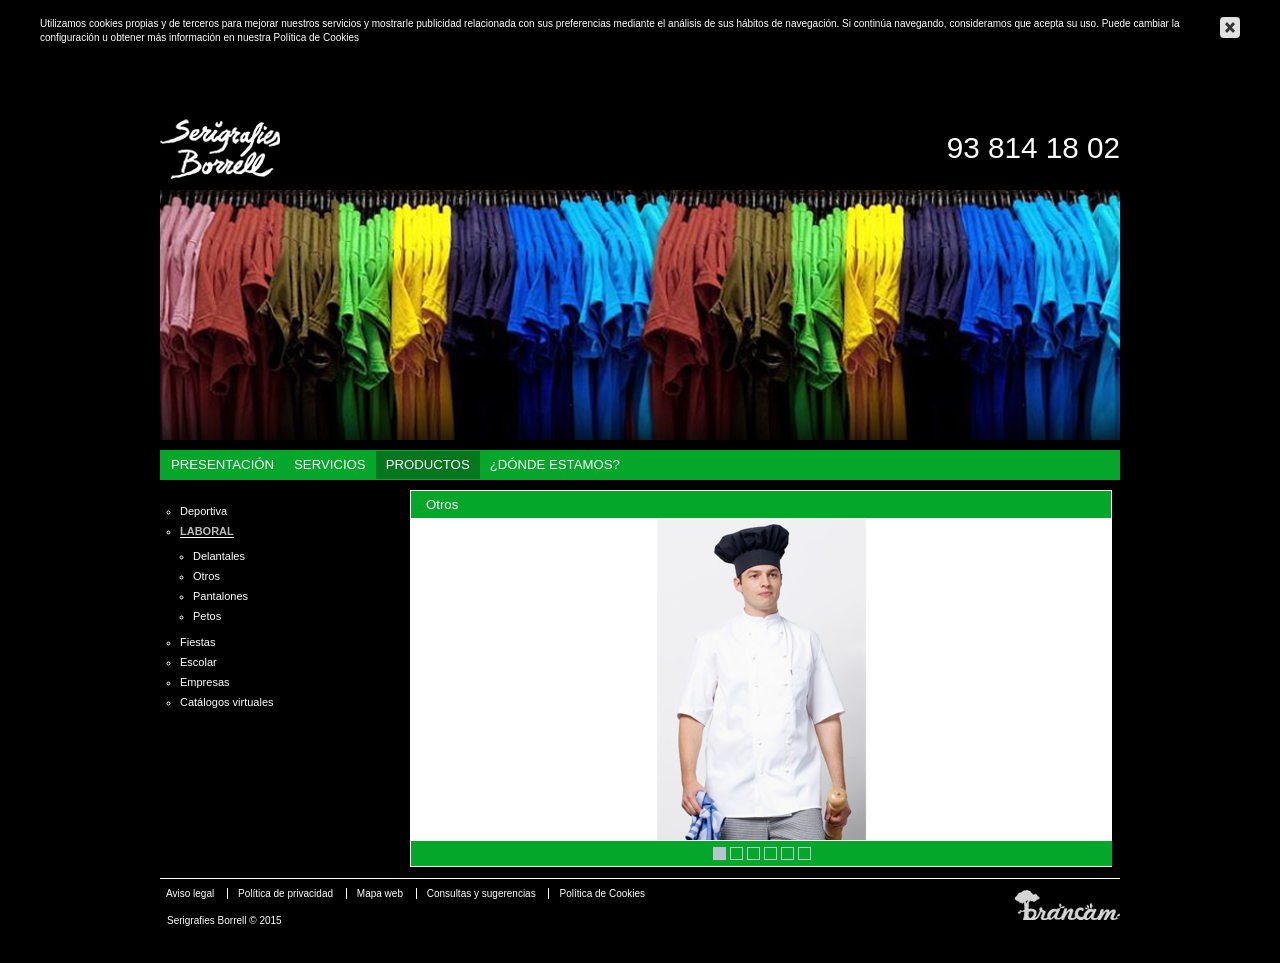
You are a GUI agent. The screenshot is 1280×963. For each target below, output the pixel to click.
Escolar (198, 662)
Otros (206, 576)
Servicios (330, 464)
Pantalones (220, 596)
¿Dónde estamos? (555, 464)
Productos (428, 464)
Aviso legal (190, 893)
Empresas (205, 682)
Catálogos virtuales (227, 702)
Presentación (222, 464)
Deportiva (203, 511)
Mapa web (380, 893)
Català (1112, 91)
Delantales (219, 556)
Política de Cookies (316, 37)
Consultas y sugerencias (481, 893)
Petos (207, 616)
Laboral (207, 531)
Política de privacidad (285, 893)
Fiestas (197, 642)
